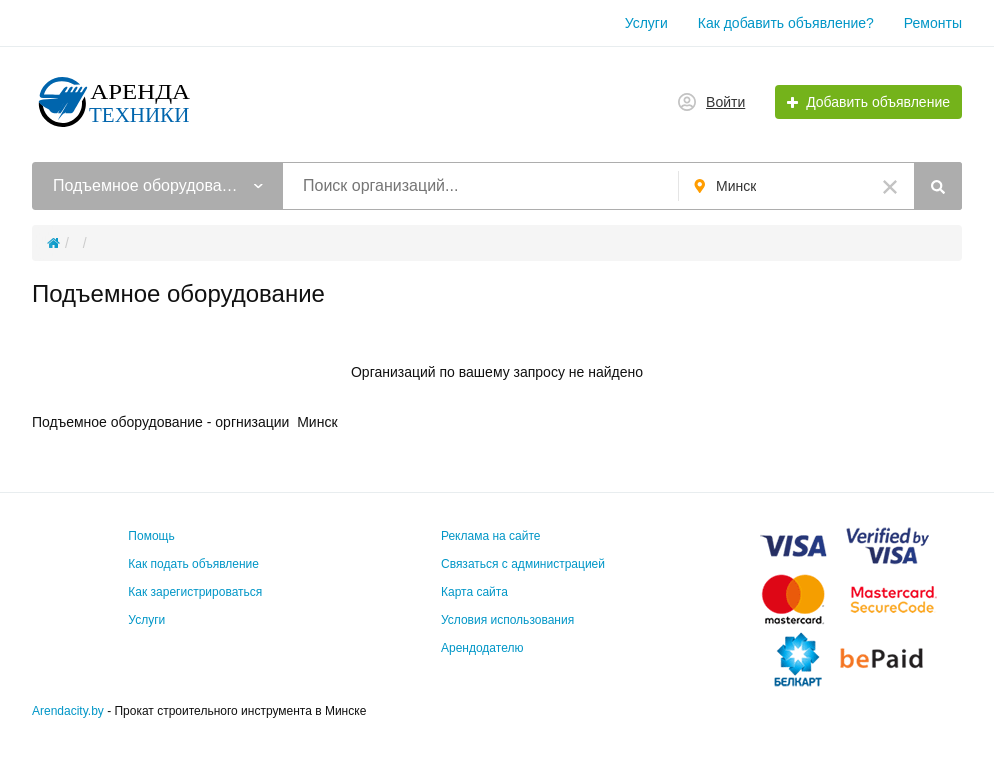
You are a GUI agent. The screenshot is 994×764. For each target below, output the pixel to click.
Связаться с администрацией (523, 564)
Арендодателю (482, 648)
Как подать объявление (193, 564)
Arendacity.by (68, 711)
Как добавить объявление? (786, 23)
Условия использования (507, 620)
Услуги (646, 23)
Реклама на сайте (491, 536)
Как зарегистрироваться (195, 592)
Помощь (151, 536)
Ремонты (933, 23)
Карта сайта (474, 592)
